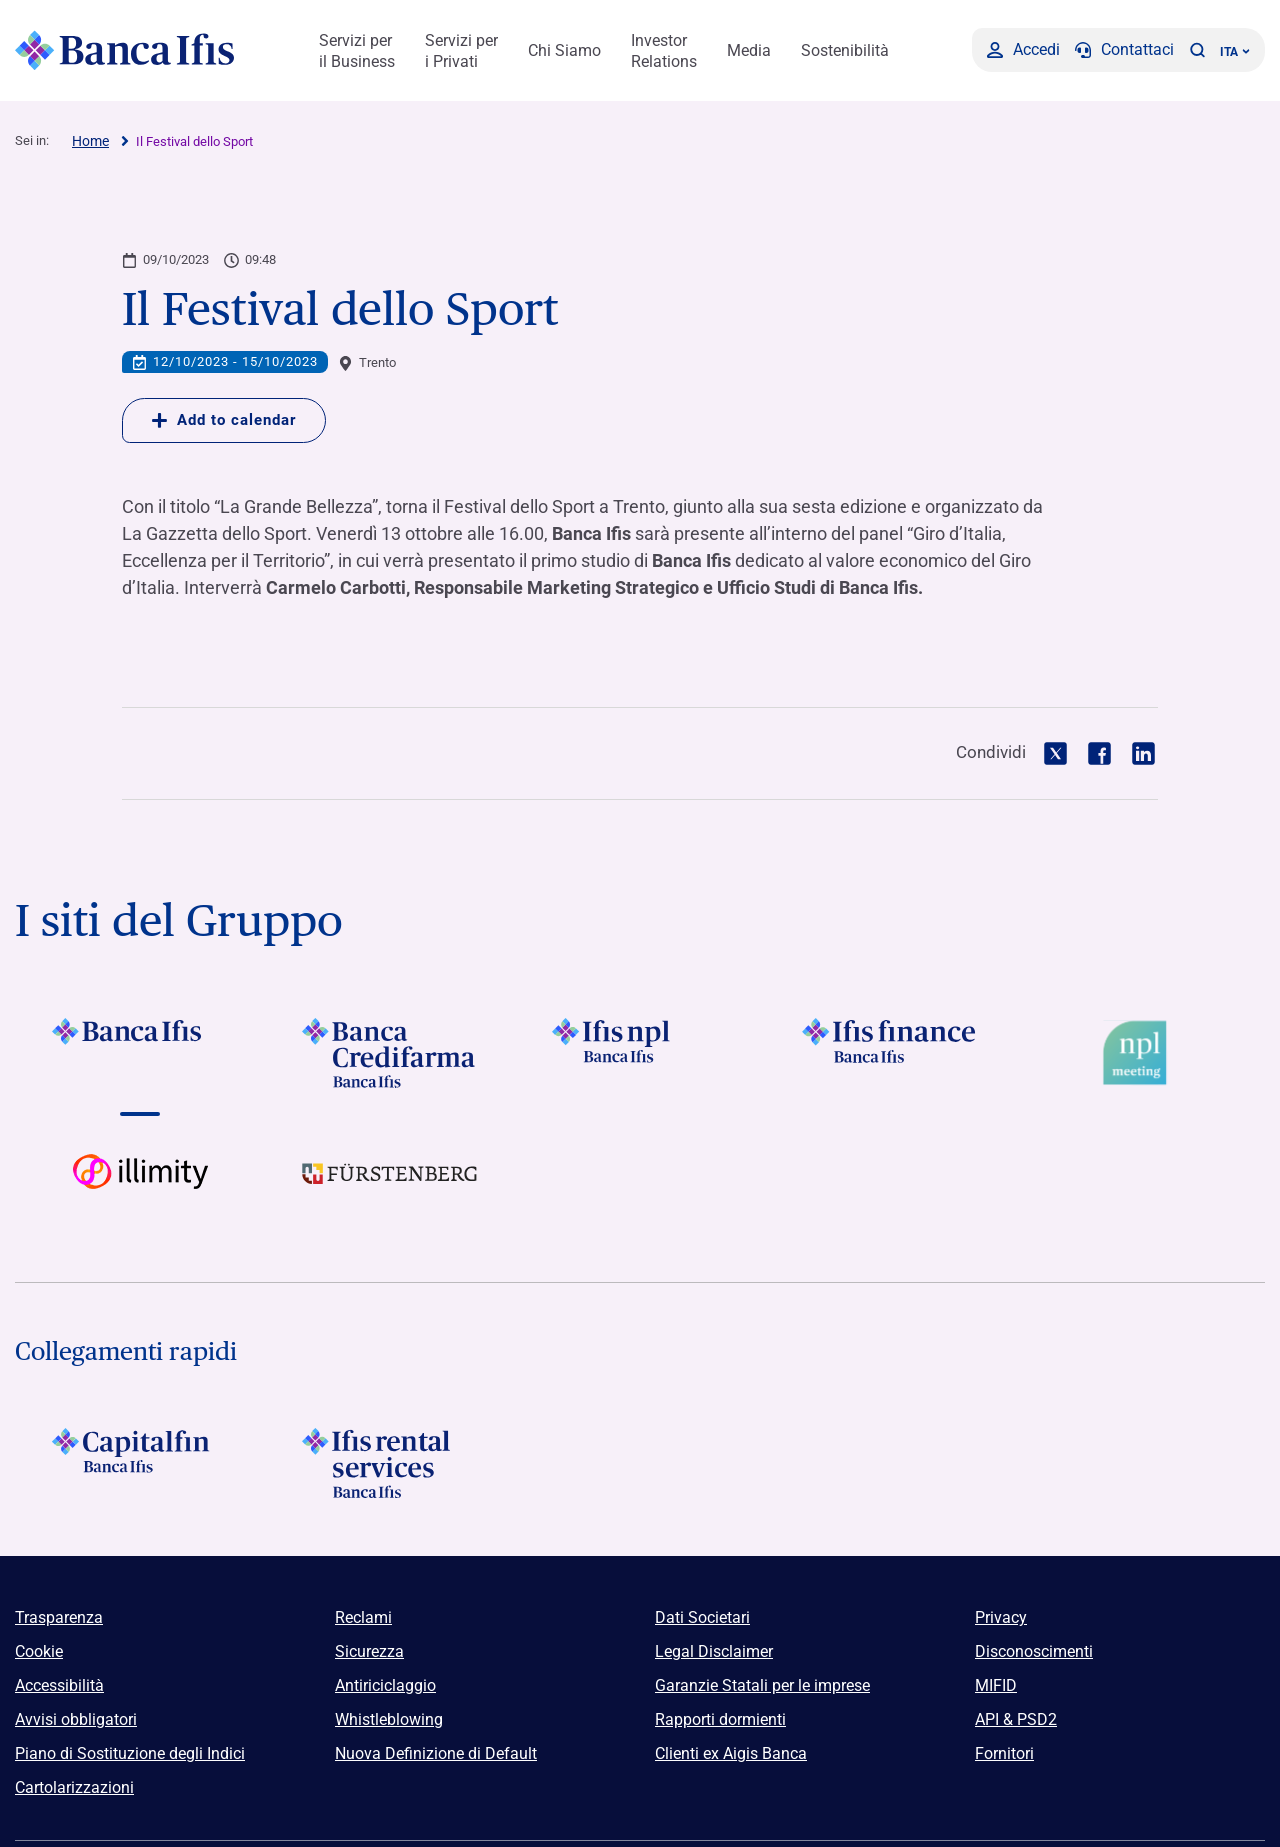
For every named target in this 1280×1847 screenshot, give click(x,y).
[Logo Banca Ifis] (125, 50)
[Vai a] (140, 1053)
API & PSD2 (1016, 1719)
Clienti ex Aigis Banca (731, 1753)
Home (90, 141)
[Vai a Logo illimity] (140, 1189)
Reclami (363, 1617)
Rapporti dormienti (720, 1719)
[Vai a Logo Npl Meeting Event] (1140, 1053)
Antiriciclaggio (385, 1685)
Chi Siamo (564, 50)
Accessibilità (59, 1685)
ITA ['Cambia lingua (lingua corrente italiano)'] (1235, 52)
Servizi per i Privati (461, 51)
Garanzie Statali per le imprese (762, 1685)
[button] (1197, 50)
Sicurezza (369, 1651)
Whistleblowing (389, 1719)
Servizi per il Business (357, 51)
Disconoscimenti (1034, 1651)
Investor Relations (664, 51)
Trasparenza (59, 1617)
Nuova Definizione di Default (436, 1753)
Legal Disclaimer (714, 1651)
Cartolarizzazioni (74, 1787)
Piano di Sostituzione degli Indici (130, 1753)
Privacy (1001, 1617)
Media (749, 50)
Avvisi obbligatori (76, 1719)
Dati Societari (702, 1617)
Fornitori (1004, 1753)
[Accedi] (1023, 50)
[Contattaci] (1124, 50)
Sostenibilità (845, 50)
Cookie (39, 1651)
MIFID (996, 1685)
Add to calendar (224, 420)
